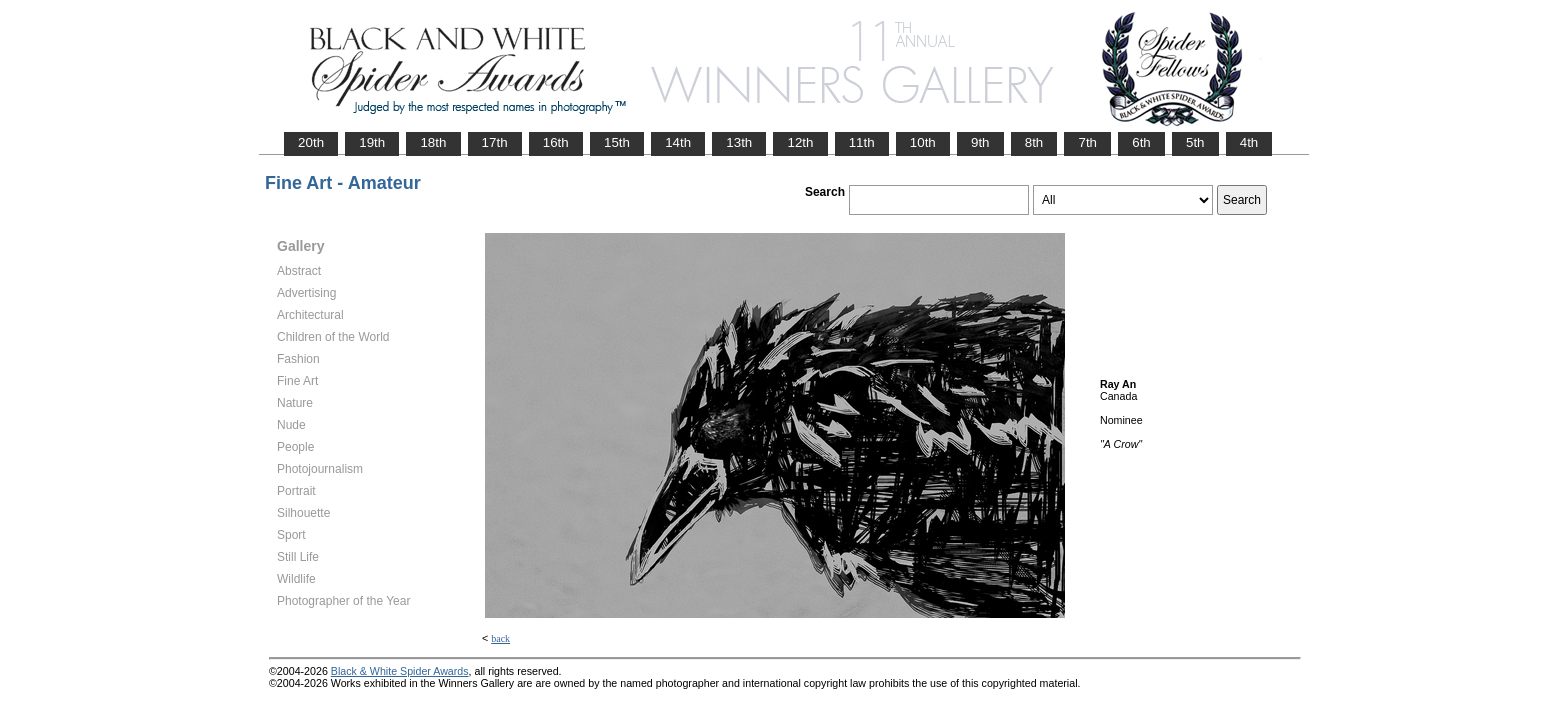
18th (433, 142)
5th (1195, 142)
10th (923, 142)
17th (495, 142)
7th (1087, 142)
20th (311, 142)
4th (1249, 142)
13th (739, 142)
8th (1034, 142)
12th (800, 142)
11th (862, 142)
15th (617, 142)
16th (556, 142)
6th (1141, 142)
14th (678, 142)
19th (372, 142)
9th (980, 142)
